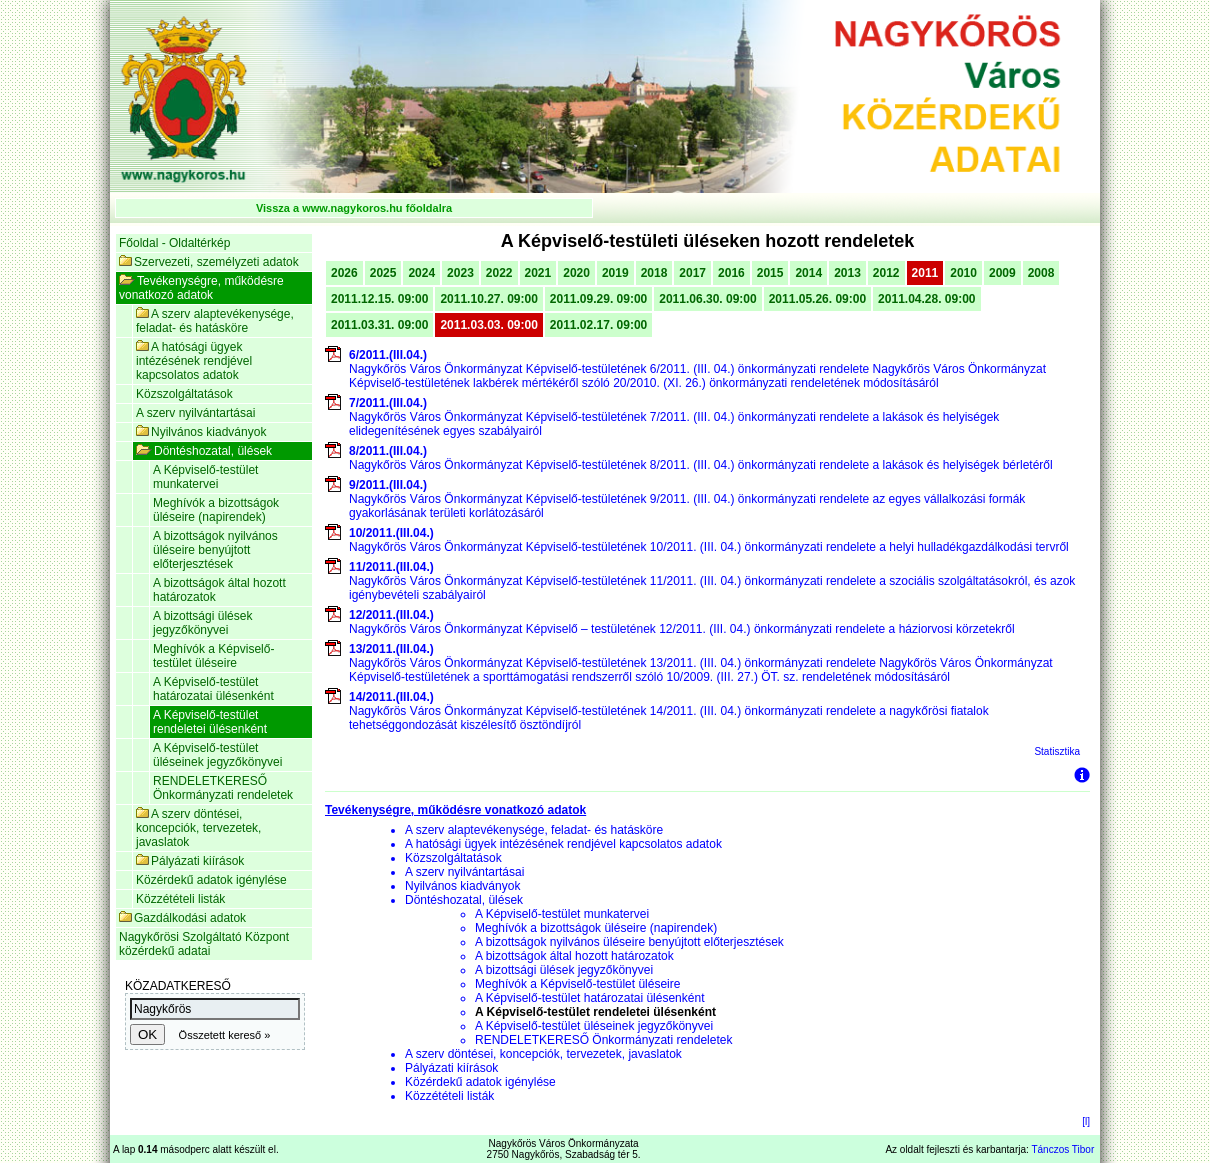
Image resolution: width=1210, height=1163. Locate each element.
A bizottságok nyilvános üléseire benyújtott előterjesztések (215, 550)
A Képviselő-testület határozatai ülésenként (213, 689)
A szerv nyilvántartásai (195, 413)
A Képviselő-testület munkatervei (205, 477)
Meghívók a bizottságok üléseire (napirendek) (216, 510)
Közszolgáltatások (184, 394)
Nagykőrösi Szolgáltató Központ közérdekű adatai (204, 944)
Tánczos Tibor (1062, 1149)
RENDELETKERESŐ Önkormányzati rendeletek (223, 788)
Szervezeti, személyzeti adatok (209, 262)
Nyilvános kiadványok (201, 432)
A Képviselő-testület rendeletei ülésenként (210, 722)
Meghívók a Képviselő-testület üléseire (213, 656)
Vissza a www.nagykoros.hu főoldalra (354, 208)
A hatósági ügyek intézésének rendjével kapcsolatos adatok (194, 361)
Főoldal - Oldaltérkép (174, 243)
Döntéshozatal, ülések (204, 451)
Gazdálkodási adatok (182, 918)
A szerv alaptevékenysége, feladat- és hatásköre (215, 321)
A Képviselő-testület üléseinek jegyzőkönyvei (217, 755)
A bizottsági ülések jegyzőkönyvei (202, 623)
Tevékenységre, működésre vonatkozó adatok (201, 288)
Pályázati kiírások (190, 861)
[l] (1086, 1121)
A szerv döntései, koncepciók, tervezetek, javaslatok (198, 828)
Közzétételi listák (180, 899)
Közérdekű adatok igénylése (211, 880)
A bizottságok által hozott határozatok (219, 590)
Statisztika (1057, 751)
